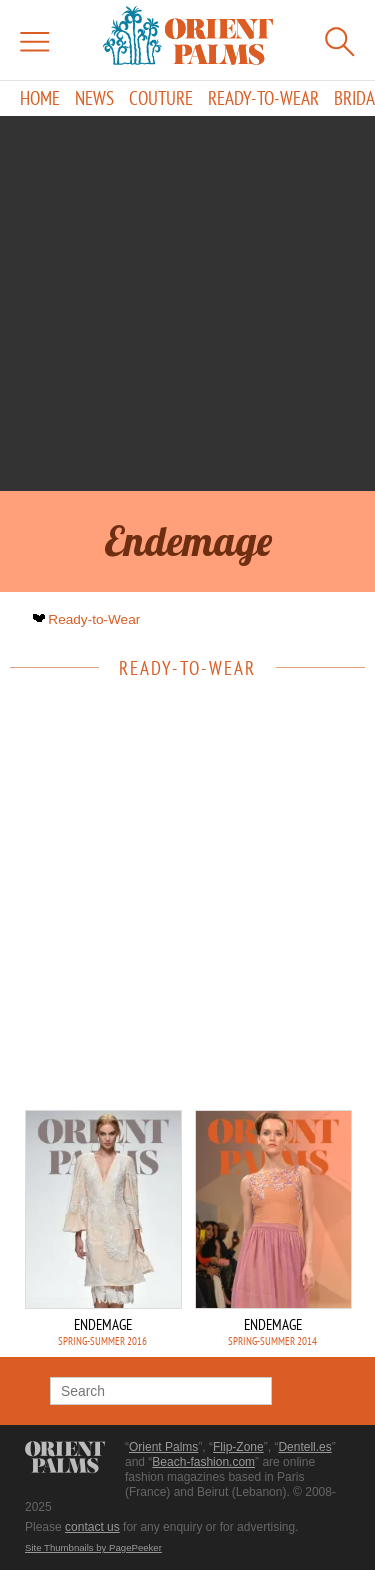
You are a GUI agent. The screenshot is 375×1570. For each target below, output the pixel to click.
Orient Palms (163, 1447)
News (94, 98)
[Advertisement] (187, 303)
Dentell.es (304, 1447)
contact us (92, 1527)
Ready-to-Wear (263, 98)
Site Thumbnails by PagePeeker (93, 1547)
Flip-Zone (238, 1447)
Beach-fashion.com (203, 1462)
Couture (161, 98)
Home (40, 98)
